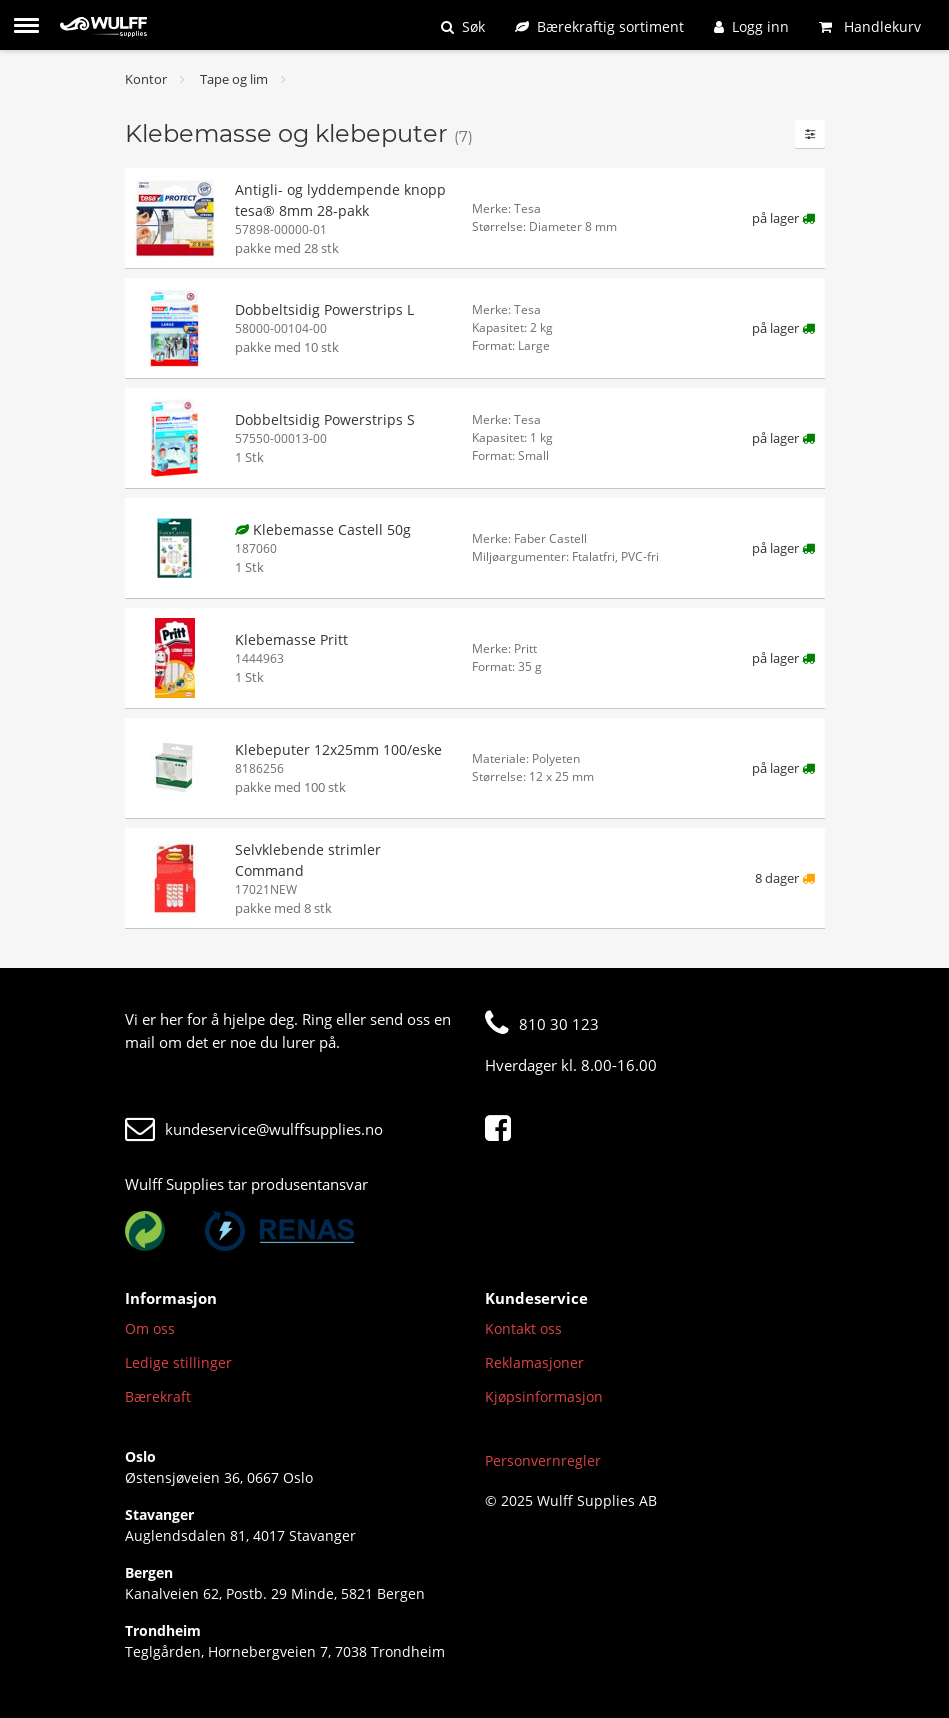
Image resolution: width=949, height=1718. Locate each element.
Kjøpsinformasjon (544, 1396)
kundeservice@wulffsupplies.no (254, 1129)
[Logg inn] (751, 26)
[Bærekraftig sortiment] (599, 26)
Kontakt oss (523, 1328)
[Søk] (463, 26)
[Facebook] (503, 1129)
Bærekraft (158, 1396)
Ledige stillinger (178, 1362)
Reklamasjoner (534, 1362)
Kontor (146, 79)
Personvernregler (543, 1460)
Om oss (150, 1328)
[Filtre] (810, 134)
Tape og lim (234, 79)
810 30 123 (542, 1024)
